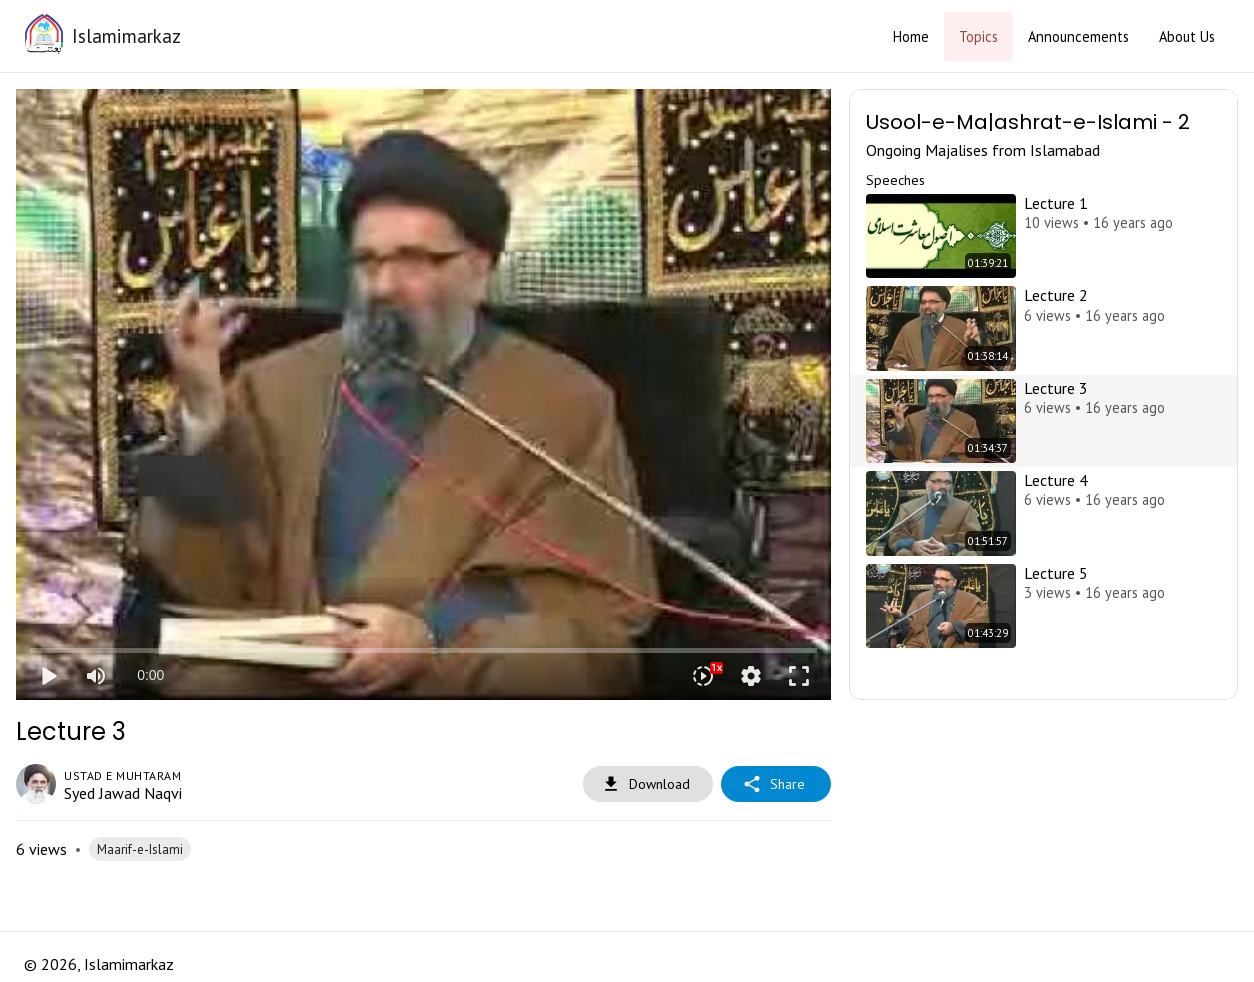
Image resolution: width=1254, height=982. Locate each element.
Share (776, 784)
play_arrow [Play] (48, 676)
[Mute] (96, 676)
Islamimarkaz (126, 35)
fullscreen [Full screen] (799, 676)
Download (648, 784)
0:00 (150, 675)
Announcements (1078, 36)
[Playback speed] (703, 676)
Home (911, 36)
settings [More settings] (751, 676)
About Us (1187, 36)
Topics (978, 36)
